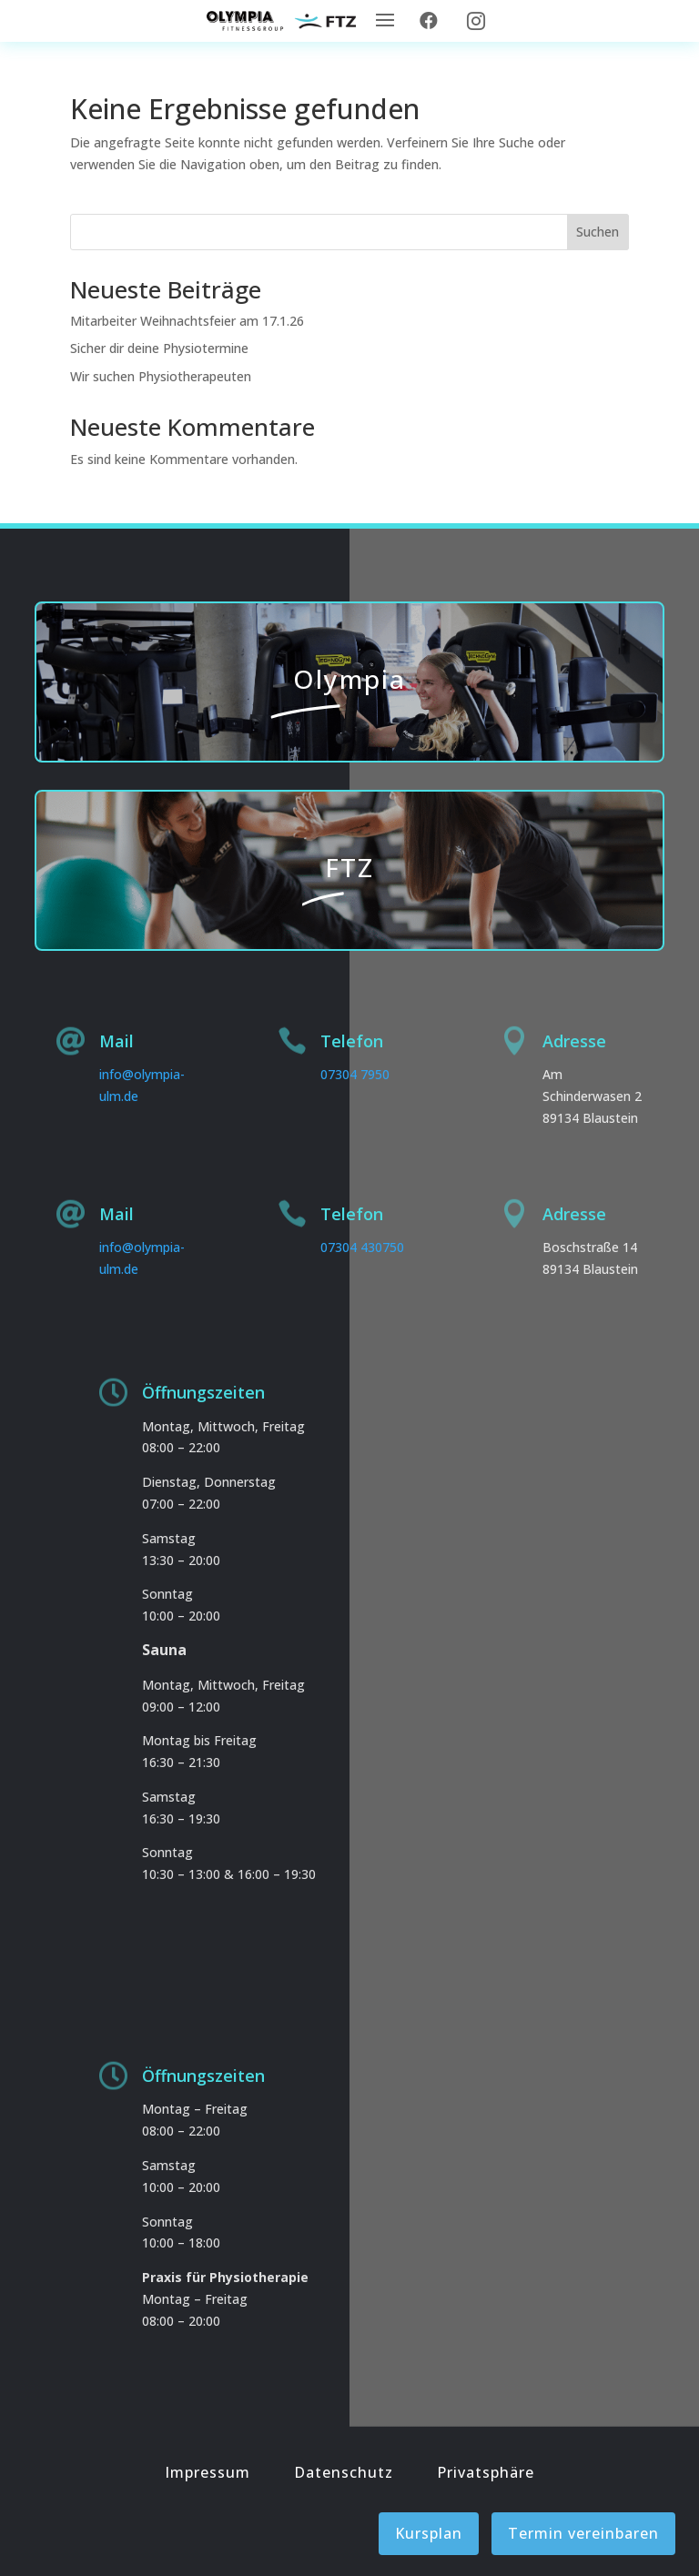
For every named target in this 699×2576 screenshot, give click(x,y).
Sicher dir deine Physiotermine (159, 348)
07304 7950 (355, 1074)
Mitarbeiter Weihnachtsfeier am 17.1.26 (187, 320)
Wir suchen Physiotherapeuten (160, 376)
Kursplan (428, 2533)
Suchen (597, 231)
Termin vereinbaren (583, 2533)
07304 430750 (362, 1247)
